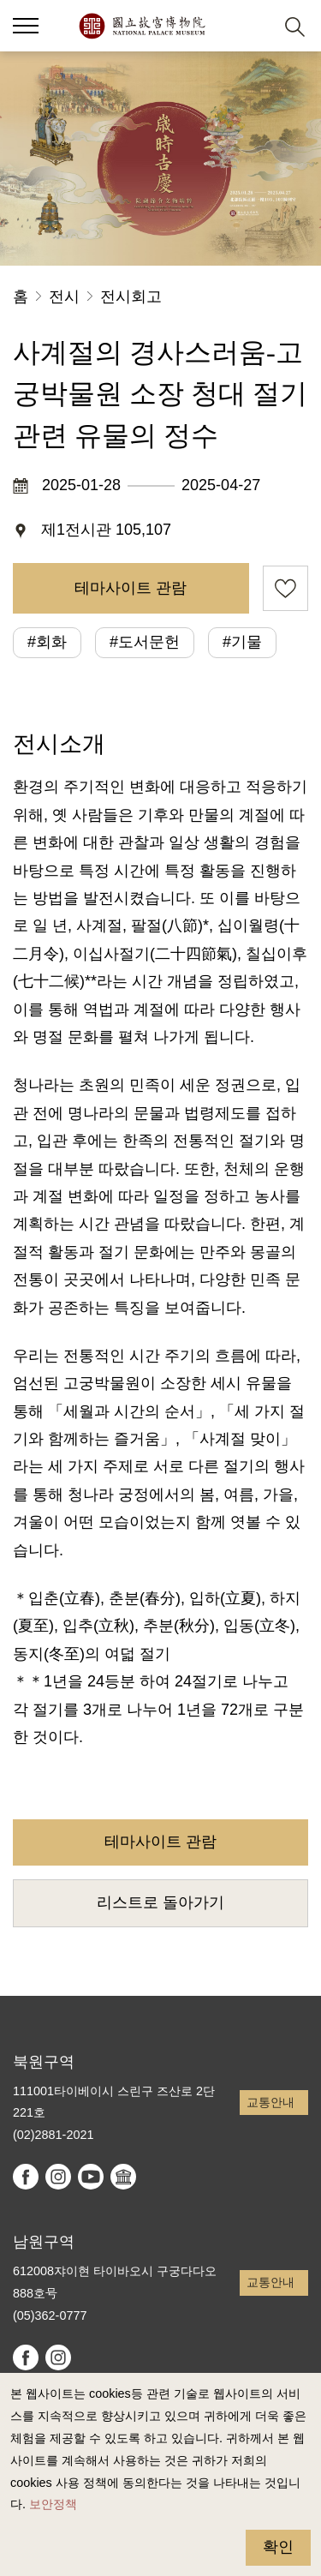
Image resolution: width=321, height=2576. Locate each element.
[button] (253, 26)
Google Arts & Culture (123, 2177)
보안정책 (53, 2504)
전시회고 (131, 296)
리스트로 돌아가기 (160, 1902)
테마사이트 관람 (130, 587)
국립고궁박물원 (141, 25)
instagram (58, 2177)
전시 (64, 296)
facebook (26, 2177)
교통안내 (270, 2102)
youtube (91, 2177)
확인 (278, 2546)
